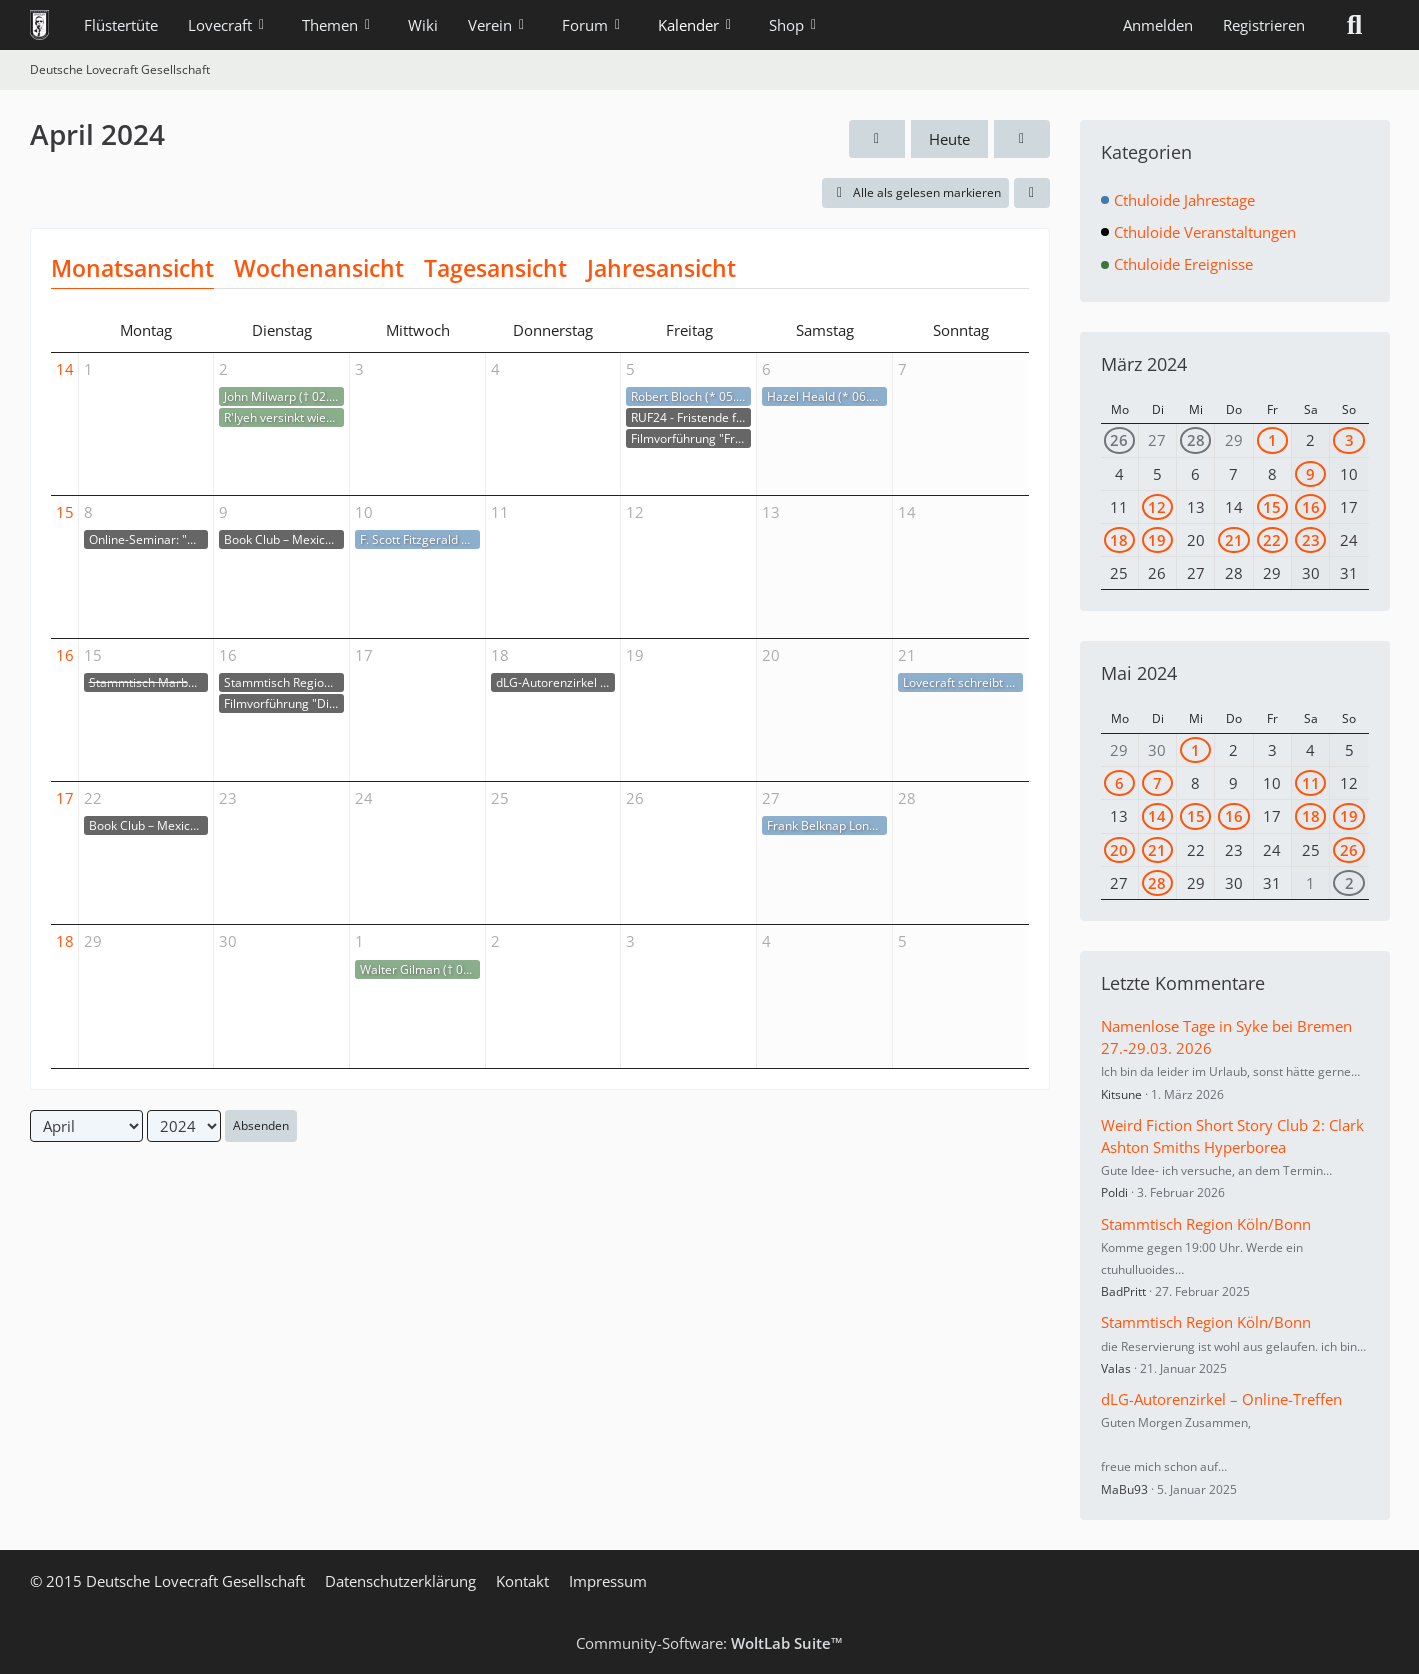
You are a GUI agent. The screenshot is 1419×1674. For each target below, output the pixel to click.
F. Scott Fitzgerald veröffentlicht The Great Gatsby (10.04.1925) (420, 539)
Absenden (261, 1125)
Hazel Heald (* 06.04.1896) (827, 396)
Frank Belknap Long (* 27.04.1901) (827, 825)
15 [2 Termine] (1272, 507)
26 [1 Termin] (1119, 440)
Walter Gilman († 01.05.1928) (420, 969)
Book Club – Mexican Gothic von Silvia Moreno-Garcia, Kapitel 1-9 (284, 539)
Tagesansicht (495, 268)
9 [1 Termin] (1310, 474)
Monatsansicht (132, 268)
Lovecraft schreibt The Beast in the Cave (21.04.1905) (963, 682)
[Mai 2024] (1022, 139)
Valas (1116, 1368)
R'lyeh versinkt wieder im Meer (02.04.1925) (284, 417)
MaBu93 (1124, 1489)
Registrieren (1264, 25)
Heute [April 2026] (949, 139)
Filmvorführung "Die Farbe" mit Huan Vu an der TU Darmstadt (284, 703)
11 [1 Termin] (1311, 783)
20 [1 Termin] (1119, 850)
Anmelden (1158, 25)
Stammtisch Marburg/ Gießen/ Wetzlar (149, 682)
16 (65, 655)
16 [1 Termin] (1311, 507)
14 (65, 369)
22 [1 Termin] (1272, 540)
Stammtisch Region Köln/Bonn (284, 682)
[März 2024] (877, 139)
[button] (1032, 193)
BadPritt (1123, 1291)
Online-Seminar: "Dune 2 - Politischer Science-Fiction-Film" (149, 539)
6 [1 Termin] (1119, 783)
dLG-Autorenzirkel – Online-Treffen (556, 682)
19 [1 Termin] (1157, 540)
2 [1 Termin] (1349, 883)
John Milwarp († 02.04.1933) (284, 396)
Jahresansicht (661, 268)
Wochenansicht (319, 268)
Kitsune (1121, 1094)
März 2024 (1144, 364)
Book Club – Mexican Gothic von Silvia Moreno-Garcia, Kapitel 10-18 (149, 825)
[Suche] (1355, 25)
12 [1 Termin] (1157, 507)
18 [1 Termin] (1119, 540)
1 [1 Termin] (1272, 440)
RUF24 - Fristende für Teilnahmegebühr (691, 417)
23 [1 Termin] (1311, 540)
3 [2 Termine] (1349, 440)
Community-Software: (709, 1643)
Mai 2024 (1139, 673)
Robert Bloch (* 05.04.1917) (691, 396)
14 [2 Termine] (1157, 816)
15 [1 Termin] (1196, 816)
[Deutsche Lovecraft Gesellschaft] (39, 25)
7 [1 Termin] (1157, 783)
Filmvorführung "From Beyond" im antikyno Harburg (691, 438)
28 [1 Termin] (1196, 440)
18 (65, 941)
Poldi (1114, 1192)
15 (65, 512)
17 (65, 798)
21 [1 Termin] (1234, 540)
